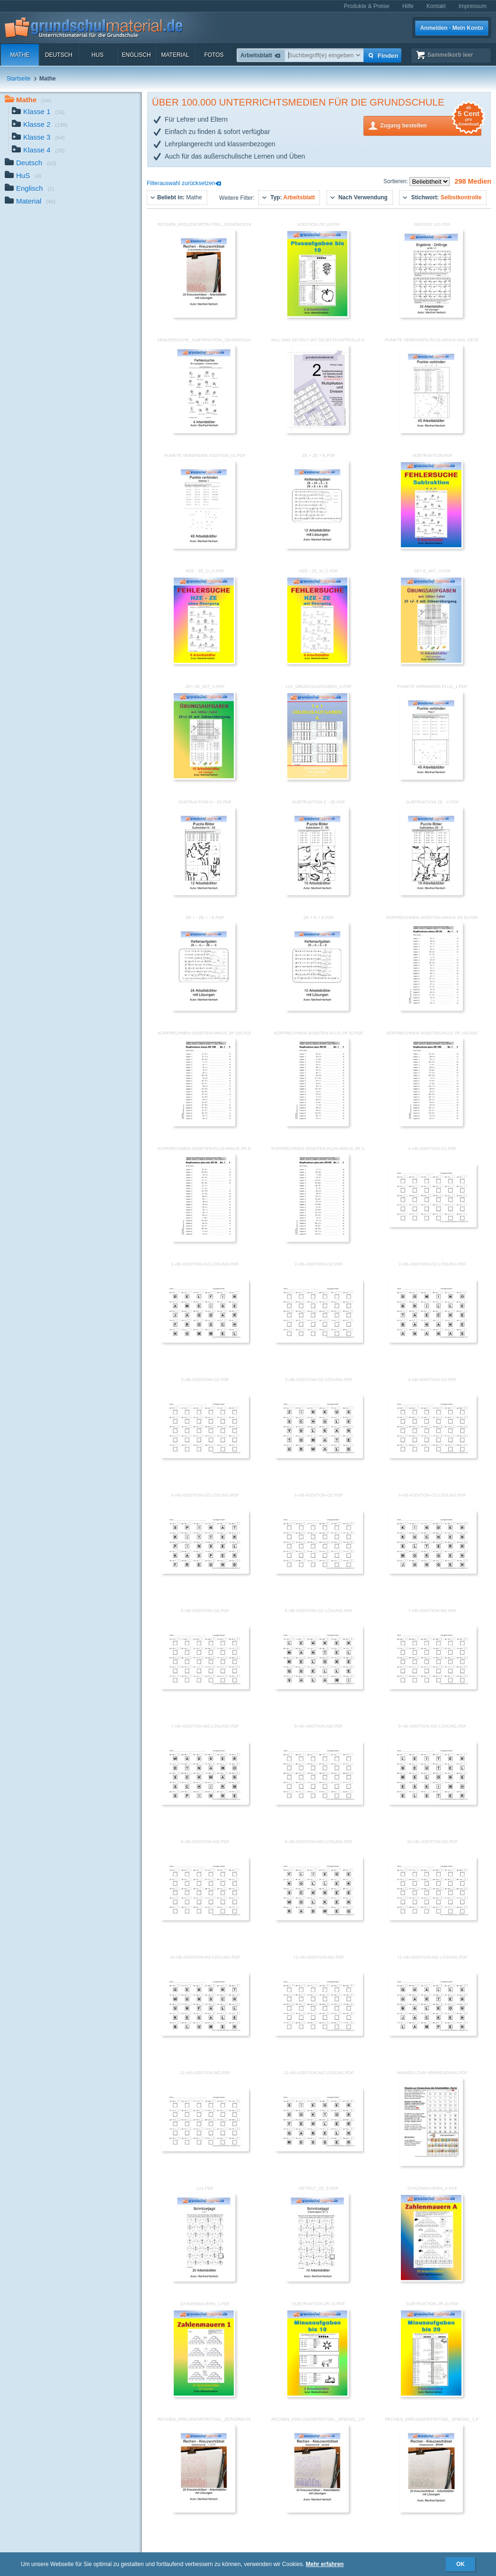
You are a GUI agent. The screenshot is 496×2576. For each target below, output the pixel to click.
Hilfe (408, 6)
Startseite (19, 78)
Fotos (213, 55)
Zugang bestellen (430, 125)
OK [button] (460, 2564)
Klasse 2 (40, 125)
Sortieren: (396, 181)
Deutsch (58, 55)
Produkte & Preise (367, 6)
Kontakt (436, 6)
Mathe (19, 55)
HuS (97, 55)
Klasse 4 (38, 151)
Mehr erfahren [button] (325, 2564)
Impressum (473, 6)
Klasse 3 (38, 138)
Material (175, 55)
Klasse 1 (38, 112)
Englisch (136, 55)
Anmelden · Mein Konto (451, 28)
